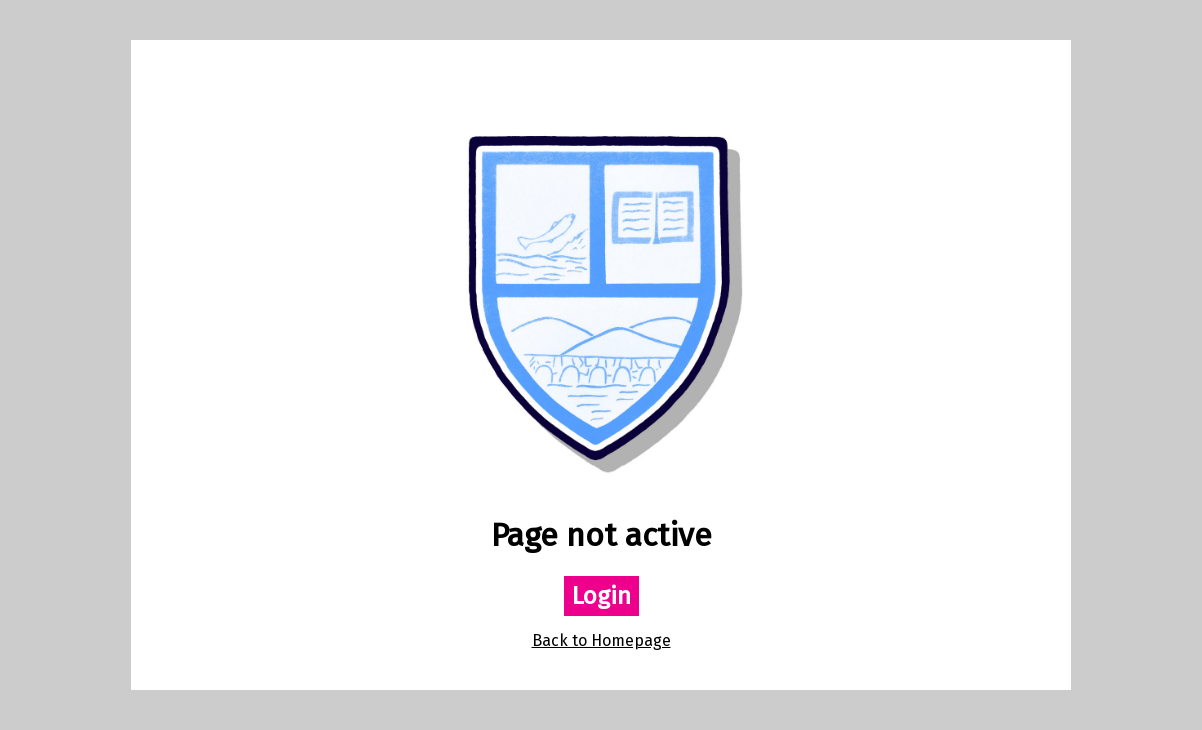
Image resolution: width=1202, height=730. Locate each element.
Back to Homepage (601, 640)
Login (601, 596)
